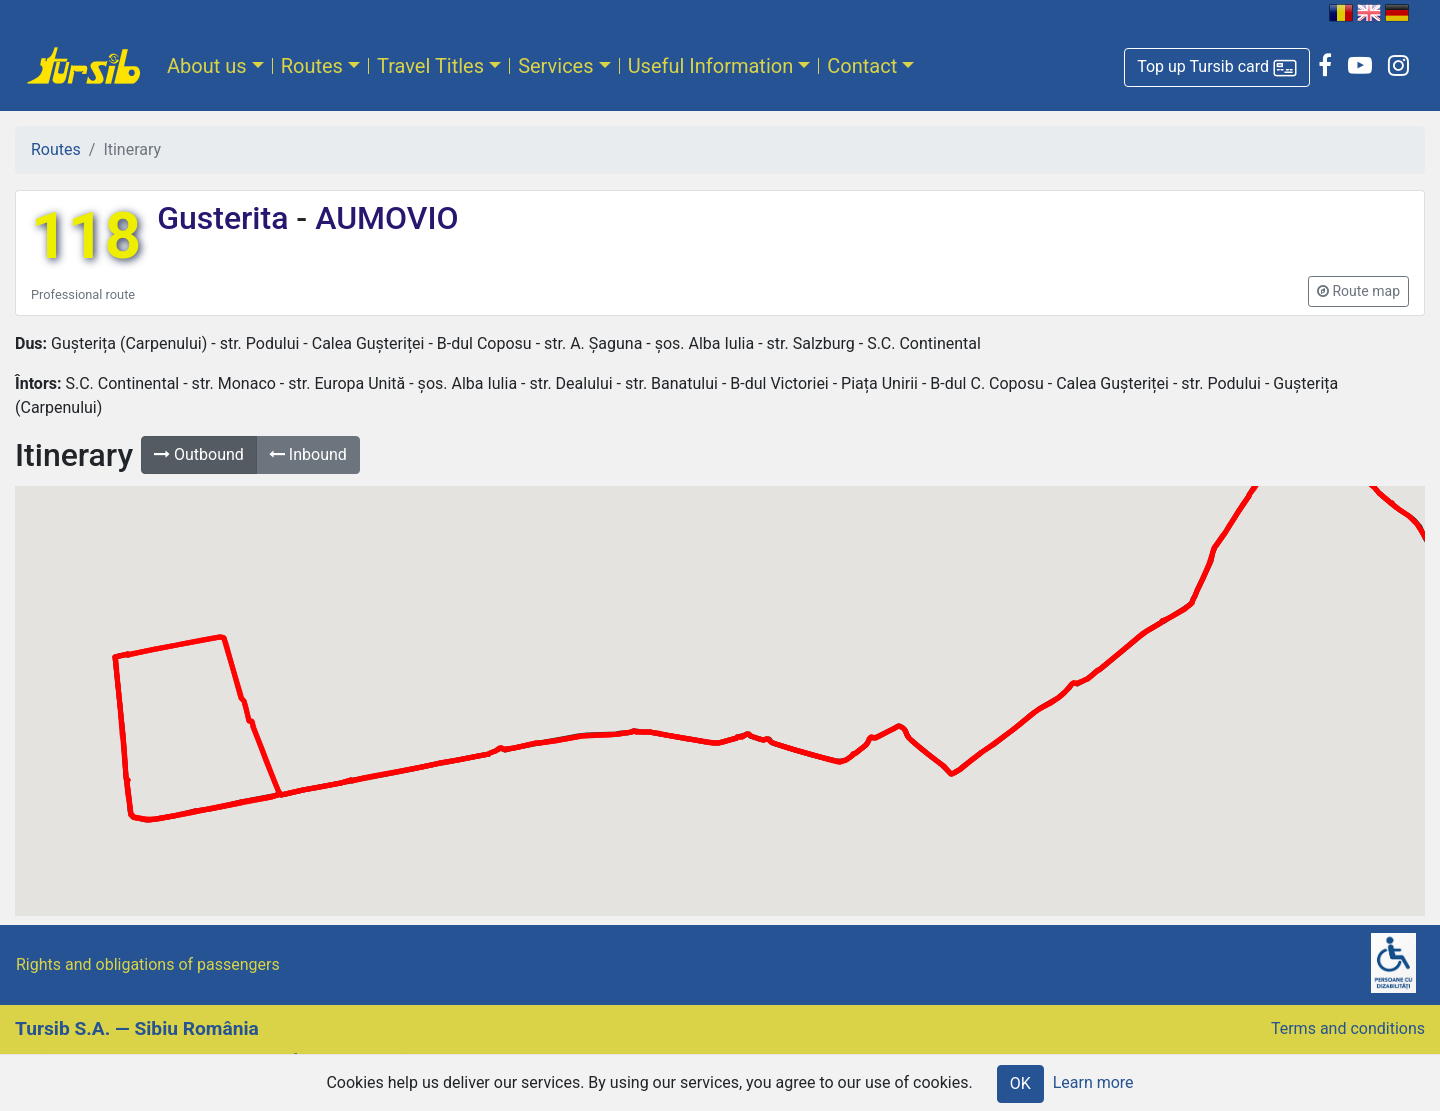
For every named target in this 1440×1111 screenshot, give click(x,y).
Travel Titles (430, 66)
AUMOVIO (382, 218)
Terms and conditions (1348, 1028)
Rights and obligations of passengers (148, 964)
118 (86, 236)
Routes (312, 66)
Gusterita (226, 218)
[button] (1217, 67)
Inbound (308, 454)
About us (207, 66)
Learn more (1093, 1082)
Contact (862, 66)
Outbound (199, 454)
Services (555, 66)
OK (1020, 1083)
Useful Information (711, 66)
